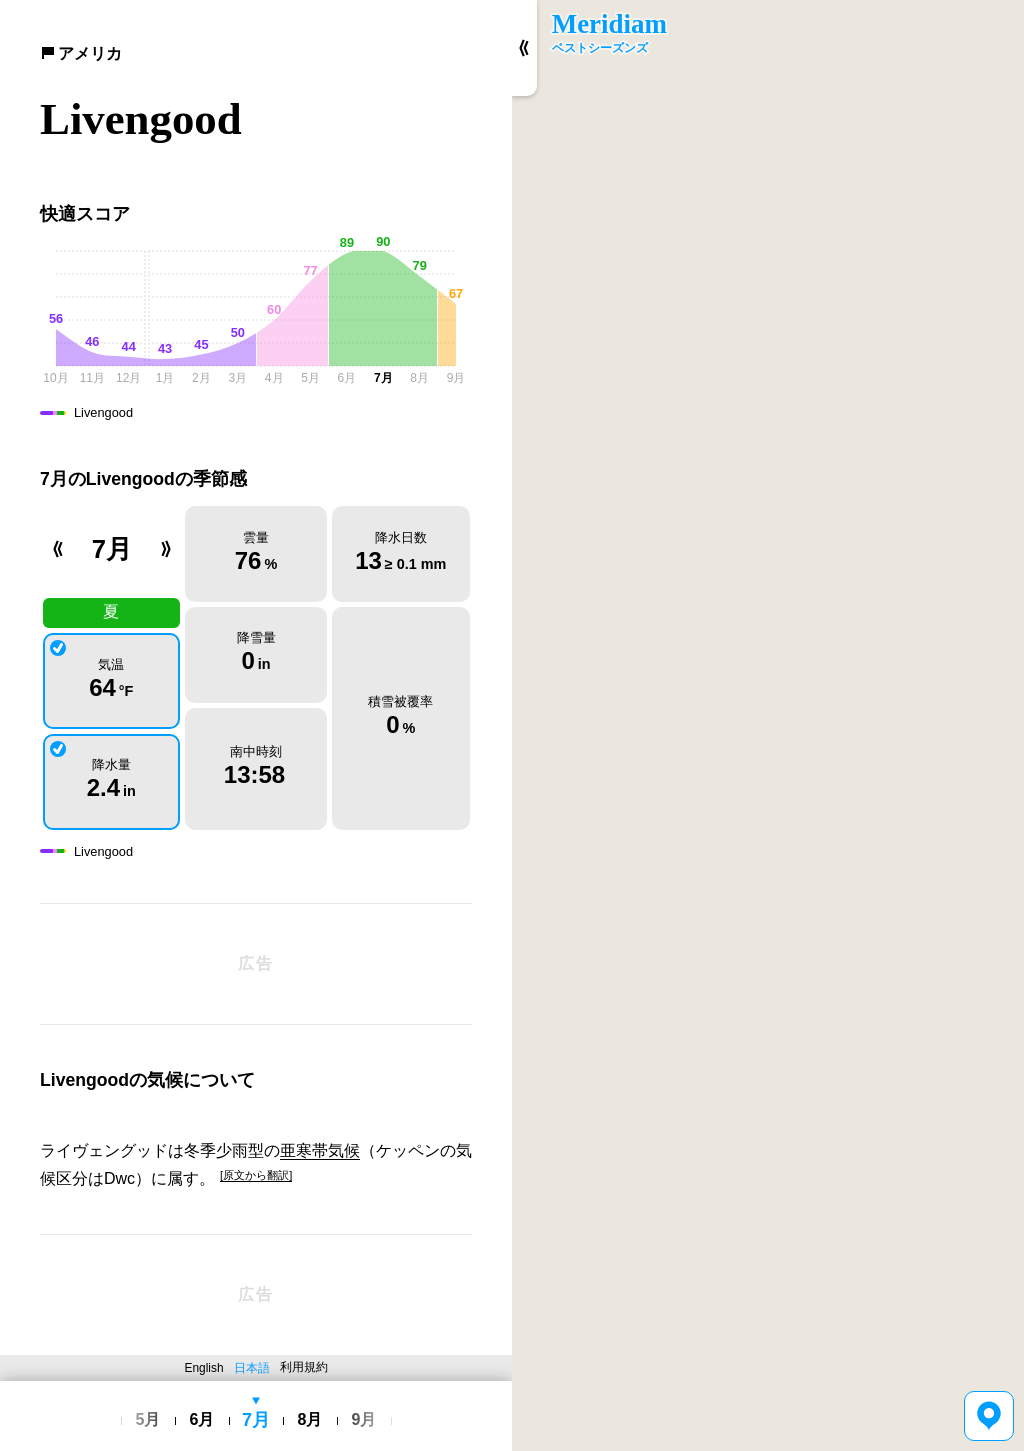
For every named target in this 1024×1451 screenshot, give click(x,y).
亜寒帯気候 (320, 1150)
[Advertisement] (256, 964)
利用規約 (304, 1367)
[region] (768, 725)
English (204, 1368)
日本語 (252, 1368)
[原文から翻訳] (256, 1175)
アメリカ (81, 53)
